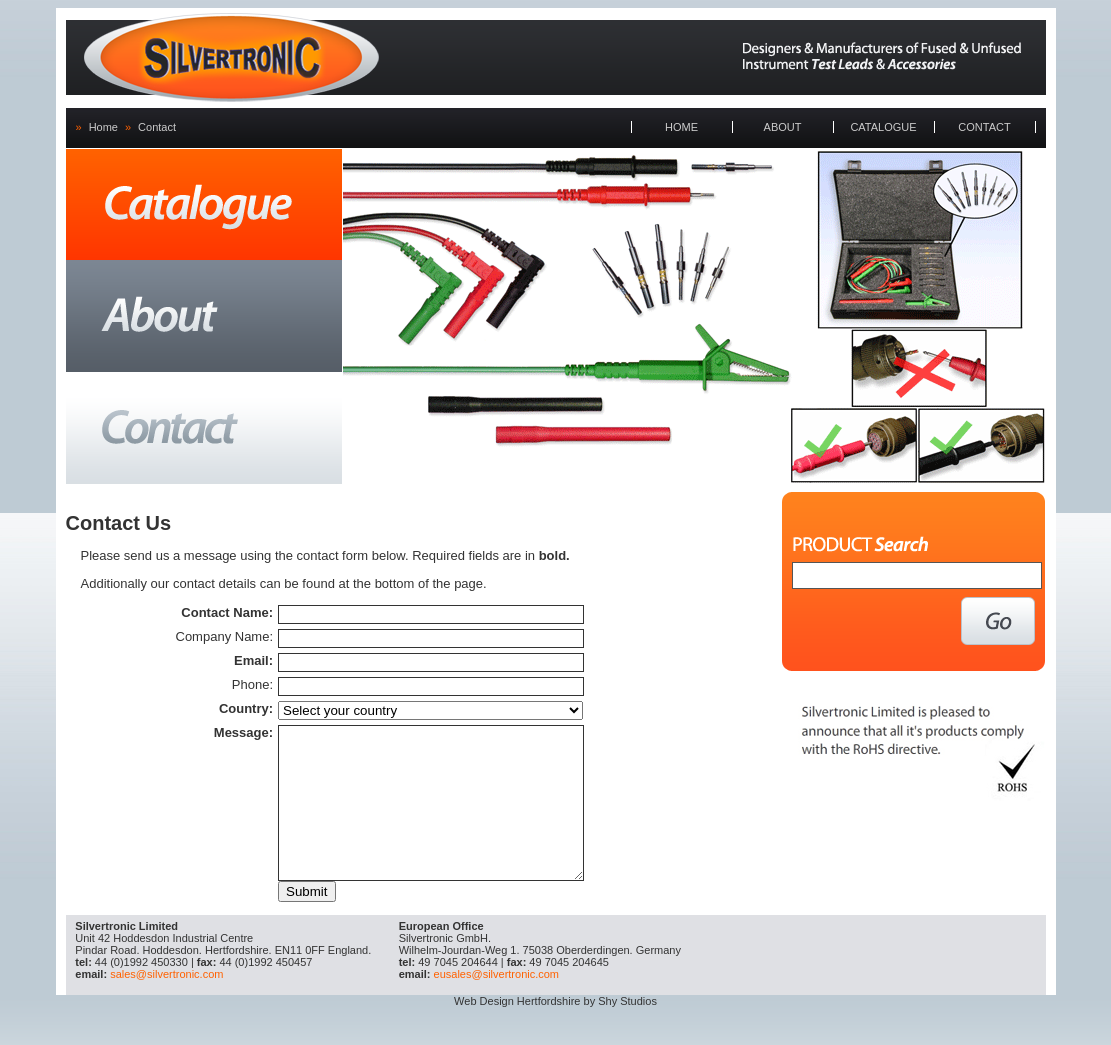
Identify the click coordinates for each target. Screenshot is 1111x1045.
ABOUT (783, 127)
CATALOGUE (883, 127)
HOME (681, 127)
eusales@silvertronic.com (497, 1004)
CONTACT (984, 127)
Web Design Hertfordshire (517, 1031)
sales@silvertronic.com (166, 1004)
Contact (157, 127)
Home (103, 127)
